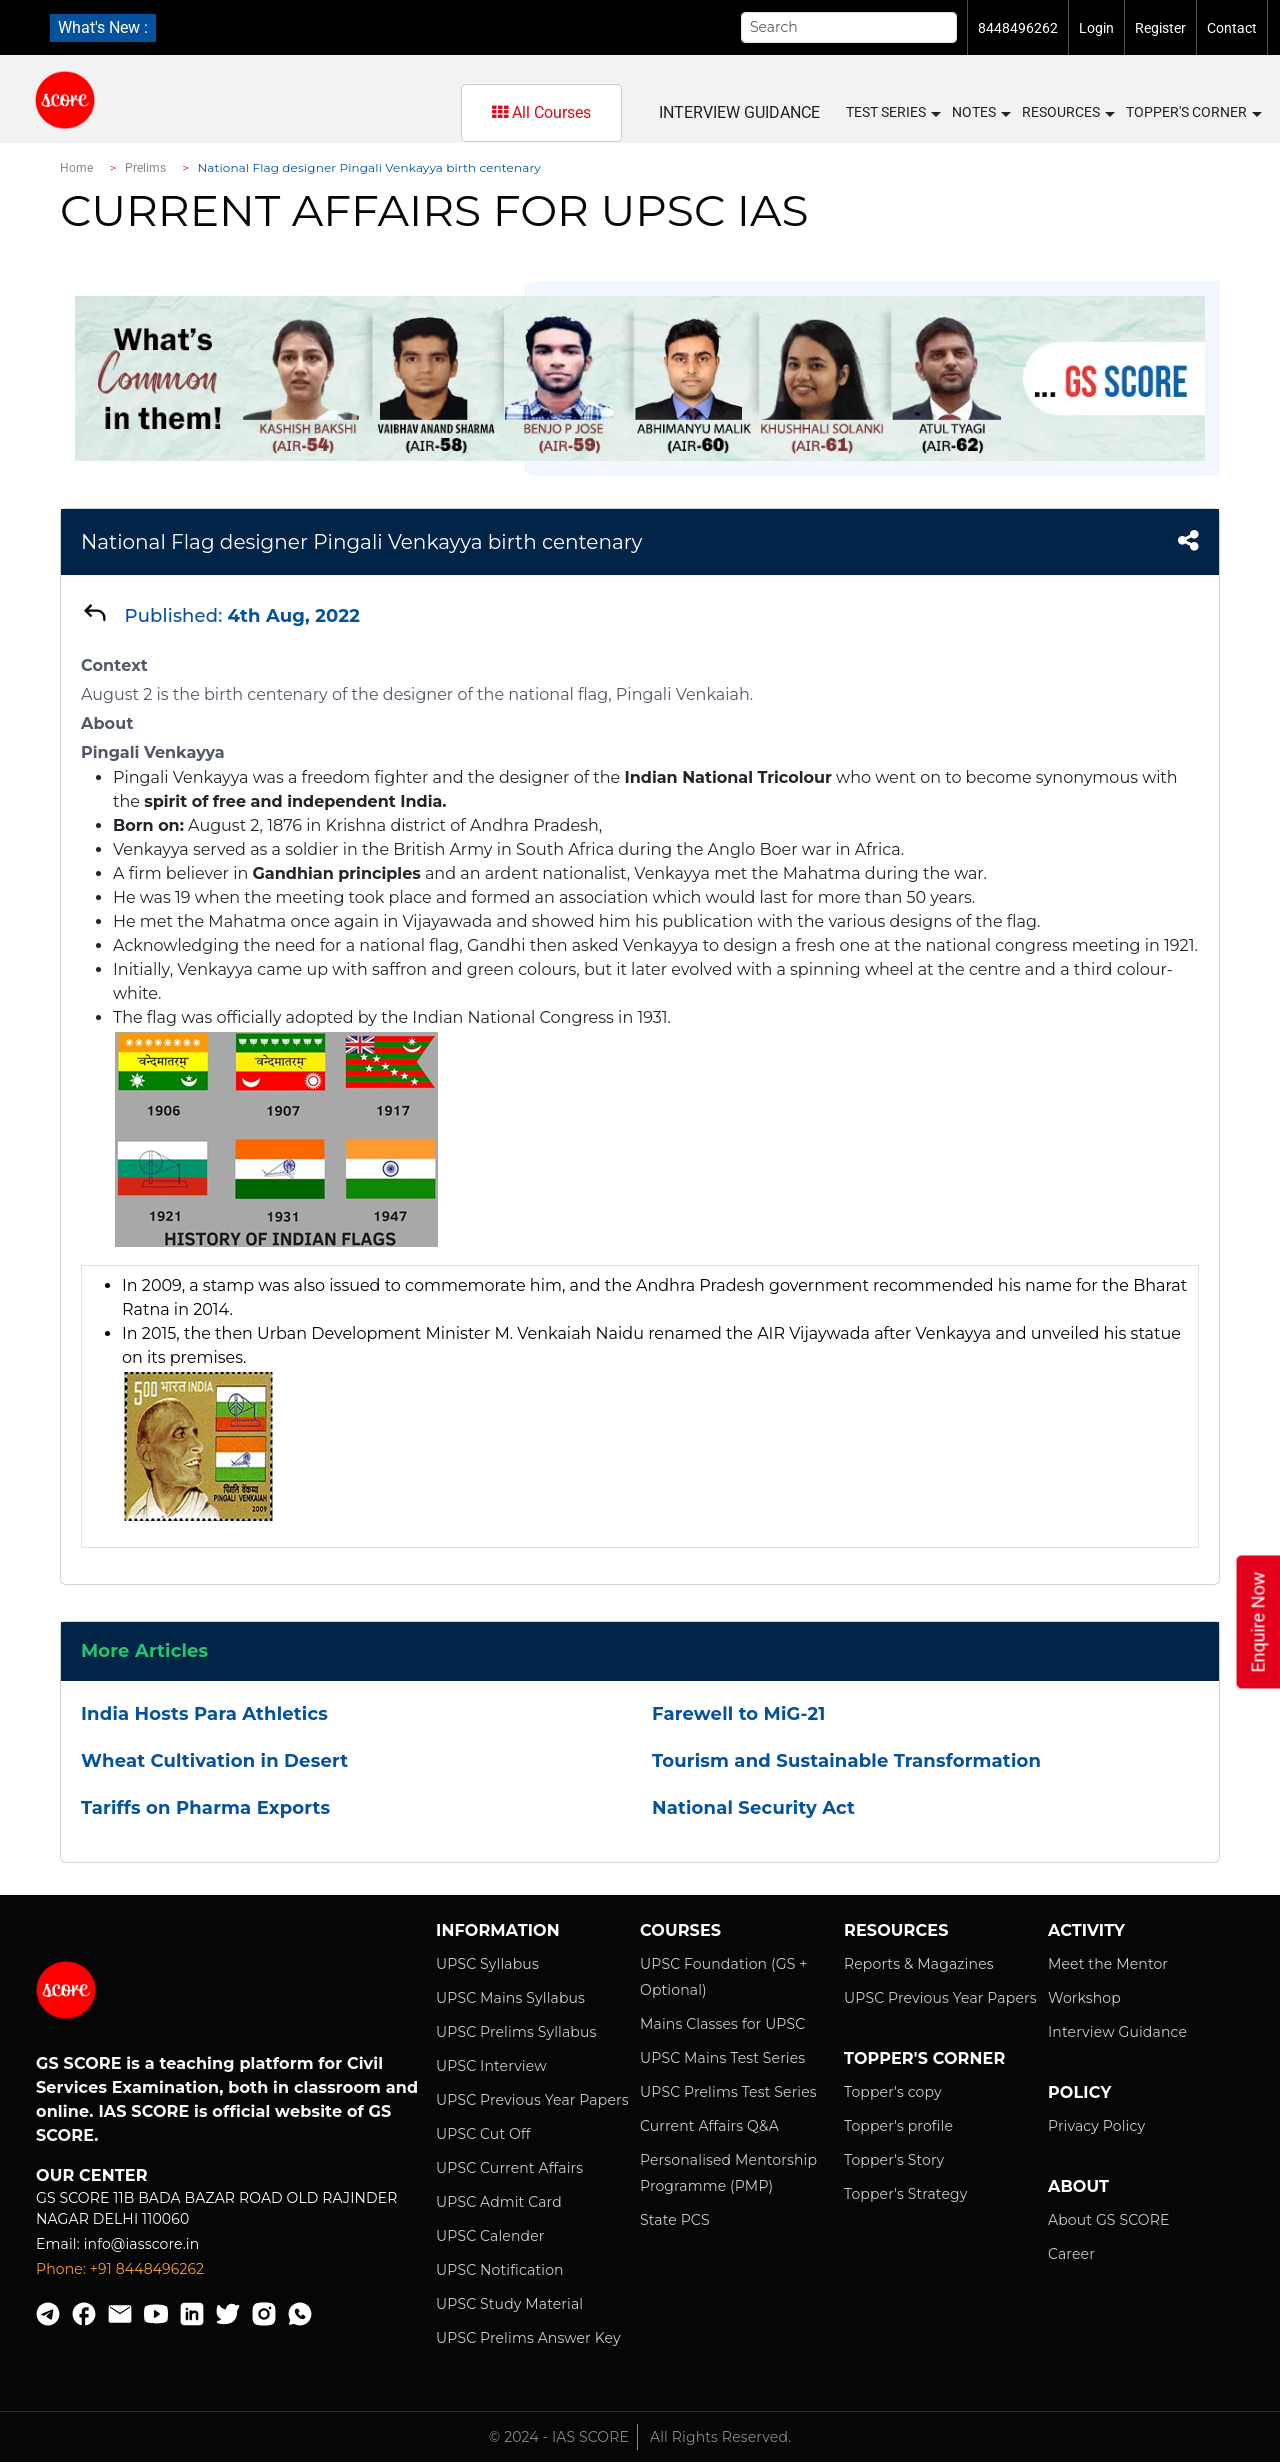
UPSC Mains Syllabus (510, 1998)
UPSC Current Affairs (509, 2168)
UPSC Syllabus (487, 1964)
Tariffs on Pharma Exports (205, 1808)
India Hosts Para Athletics (204, 1714)
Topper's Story (894, 2160)
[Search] (849, 27)
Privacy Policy (1096, 2126)
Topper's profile (898, 2126)
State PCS (675, 2220)
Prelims (146, 168)
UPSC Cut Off (483, 2134)
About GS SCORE (1108, 2220)
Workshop (1084, 1998)
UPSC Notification (500, 2270)
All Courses (541, 112)
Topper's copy (893, 2092)
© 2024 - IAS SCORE (559, 2437)
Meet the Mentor (1108, 1964)
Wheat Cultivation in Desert (214, 1761)
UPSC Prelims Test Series (728, 2092)
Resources (1067, 113)
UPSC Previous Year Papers (532, 2100)
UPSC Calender (490, 2236)
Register (1160, 28)
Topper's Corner (1193, 113)
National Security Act (753, 1808)
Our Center (92, 2175)
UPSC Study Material (509, 2304)
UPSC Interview (491, 2066)
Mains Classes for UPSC (722, 2024)
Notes (980, 113)
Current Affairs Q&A (709, 2126)
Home (76, 168)
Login (1096, 28)
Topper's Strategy (905, 2194)
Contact (1232, 28)
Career (1071, 2254)
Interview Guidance (739, 112)
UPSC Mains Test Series (722, 2058)
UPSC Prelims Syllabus (516, 2032)
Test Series (892, 113)
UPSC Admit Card (499, 2202)
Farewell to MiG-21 (738, 1714)
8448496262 (1018, 28)
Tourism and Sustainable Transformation (846, 1761)
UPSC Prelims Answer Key (528, 2338)
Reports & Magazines (919, 1964)
